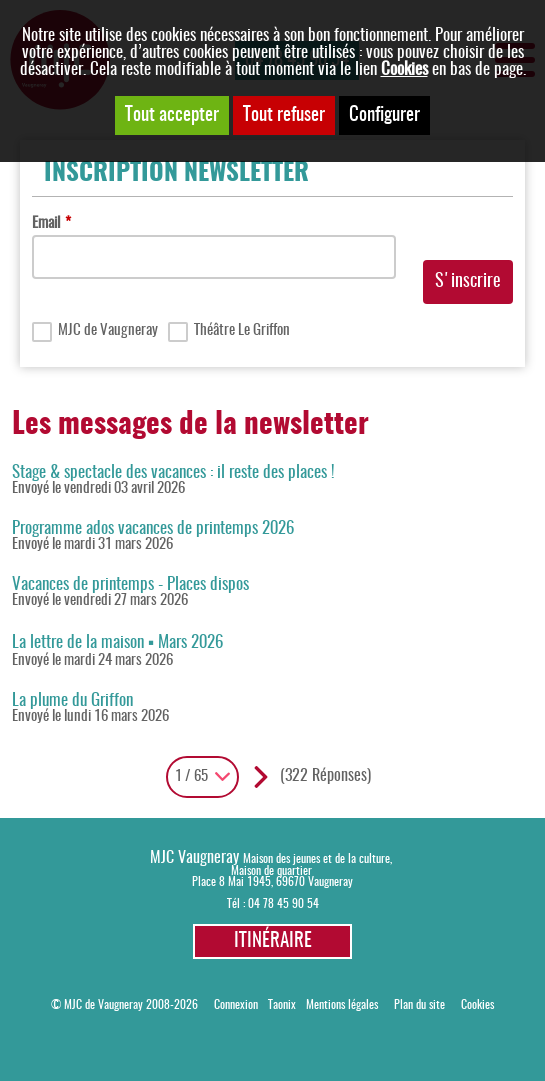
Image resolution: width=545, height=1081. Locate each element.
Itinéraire (273, 941)
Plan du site (419, 1005)
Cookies (404, 69)
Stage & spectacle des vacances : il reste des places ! (173, 472)
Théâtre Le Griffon (242, 330)
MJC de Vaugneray (108, 330)
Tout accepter (172, 115)
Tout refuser (284, 115)
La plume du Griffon (72, 700)
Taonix (282, 1005)
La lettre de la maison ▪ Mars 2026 (117, 642)
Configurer (384, 115)
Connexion (236, 1005)
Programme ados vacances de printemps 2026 (153, 528)
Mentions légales (342, 1005)
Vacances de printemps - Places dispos (130, 584)
